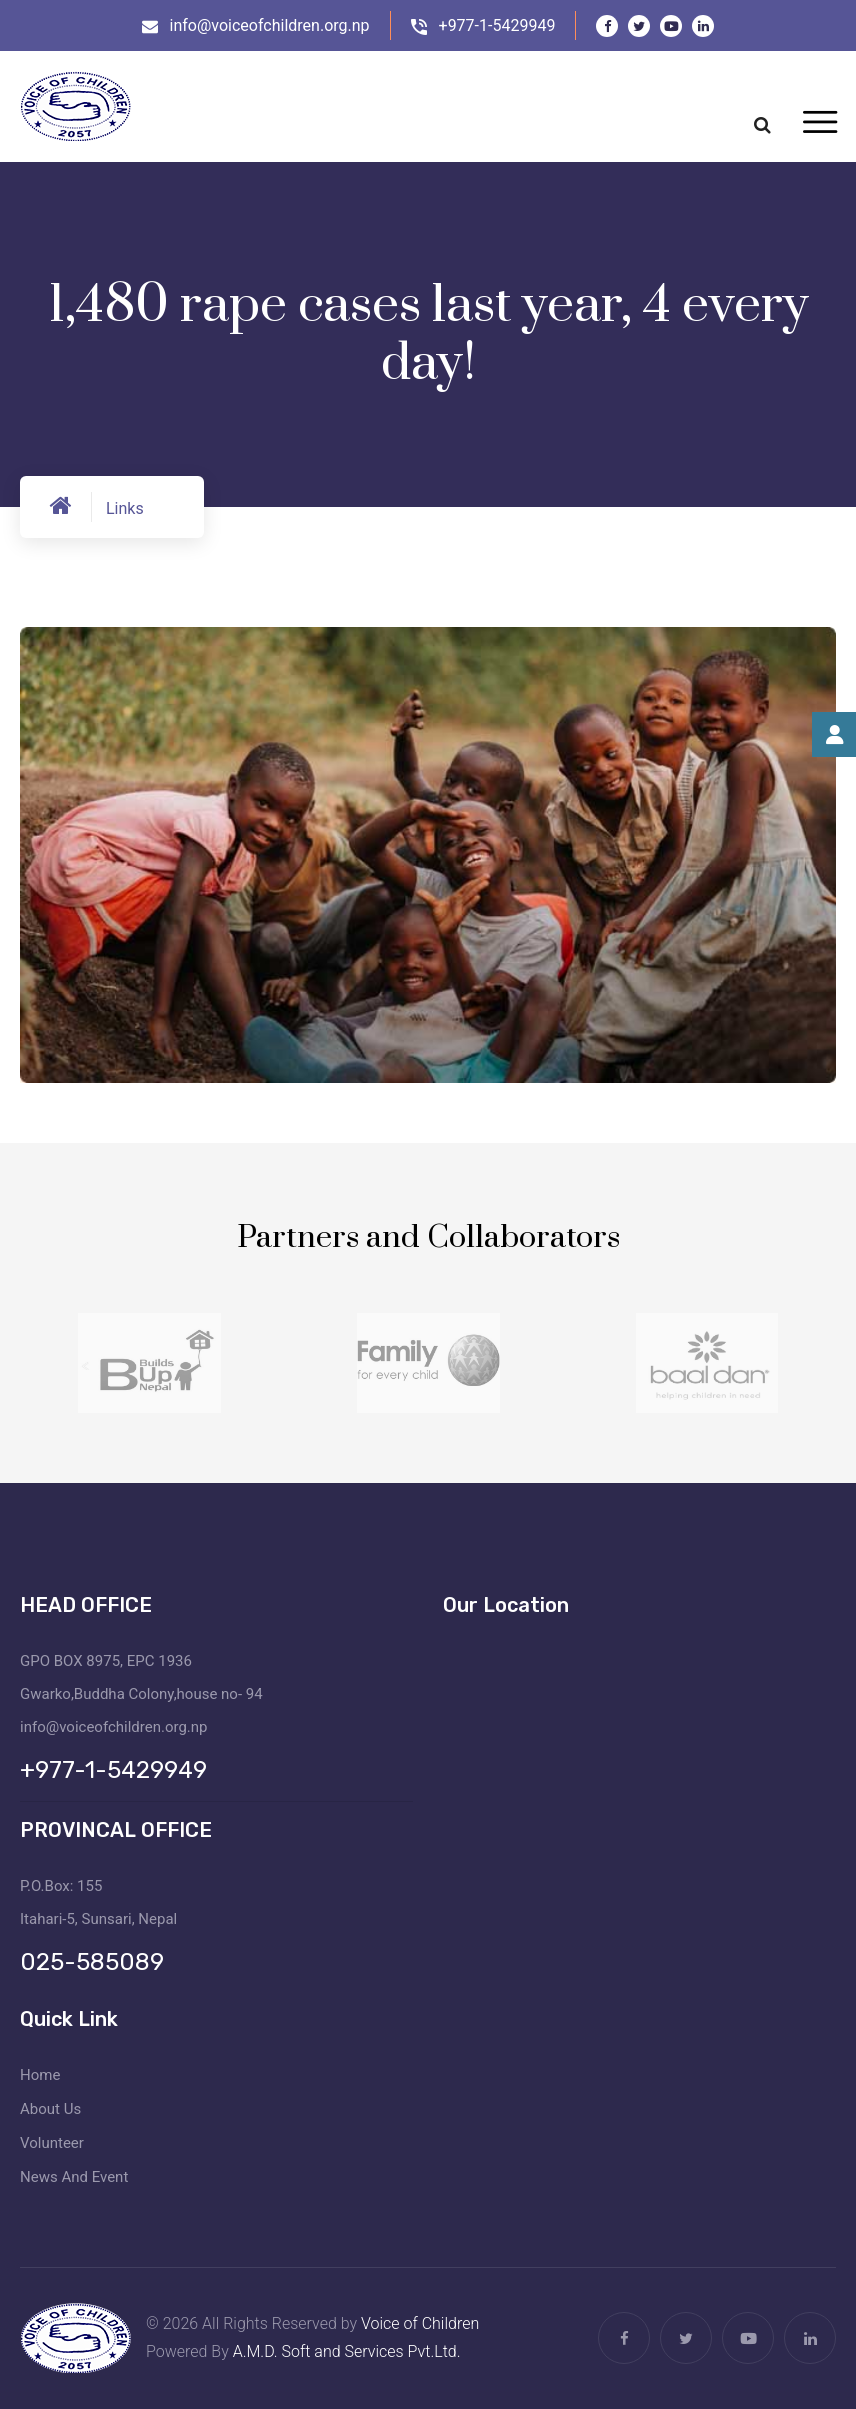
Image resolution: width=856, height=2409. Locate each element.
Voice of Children (420, 2323)
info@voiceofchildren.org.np (270, 25)
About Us (50, 2109)
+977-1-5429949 (497, 25)
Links (125, 508)
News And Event (74, 2177)
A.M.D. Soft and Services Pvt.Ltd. (347, 2351)
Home (40, 2075)
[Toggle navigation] (819, 123)
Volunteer (52, 2143)
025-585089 (92, 1962)
